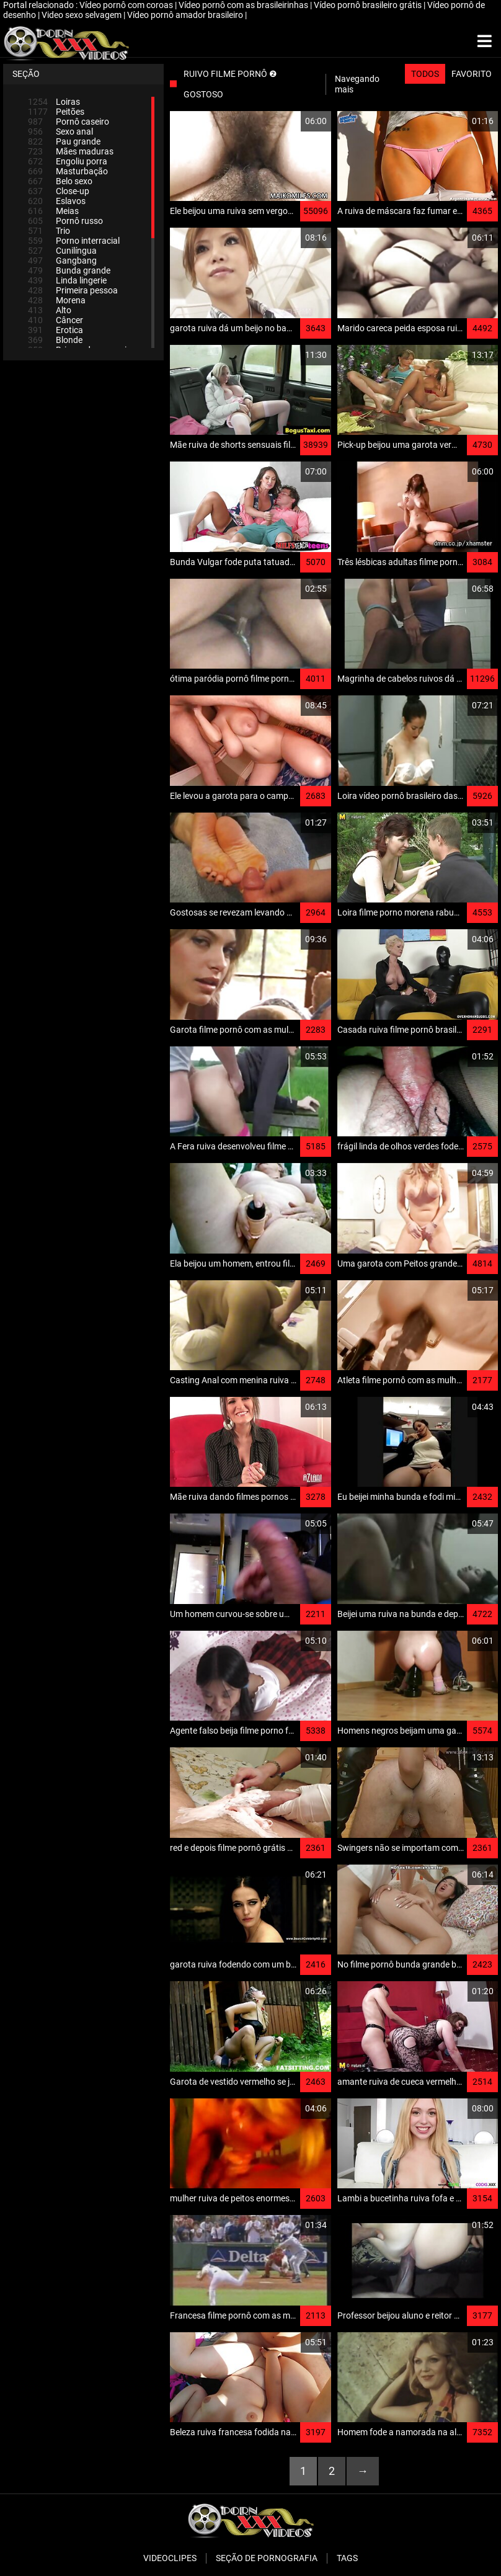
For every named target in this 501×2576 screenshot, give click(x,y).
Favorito (471, 74)
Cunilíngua (62, 251)
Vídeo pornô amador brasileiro (186, 15)
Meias (53, 211)
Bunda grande (69, 270)
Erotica (55, 330)
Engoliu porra (67, 161)
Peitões (56, 112)
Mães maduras (70, 151)
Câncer (55, 320)
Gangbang (62, 260)
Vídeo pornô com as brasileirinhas (244, 5)
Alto (49, 310)
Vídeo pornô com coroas (127, 5)
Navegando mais (357, 84)
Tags (347, 2558)
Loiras (54, 102)
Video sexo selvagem (82, 15)
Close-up (58, 191)
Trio (49, 231)
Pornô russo (65, 221)
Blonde (55, 340)
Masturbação (68, 171)
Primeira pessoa (73, 290)
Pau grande (64, 141)
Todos (425, 74)
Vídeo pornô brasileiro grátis (368, 5)
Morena (57, 300)
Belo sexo (60, 181)
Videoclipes (170, 2558)
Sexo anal (60, 131)
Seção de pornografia (266, 2558)
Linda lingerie (67, 280)
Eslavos (57, 201)
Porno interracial (74, 241)
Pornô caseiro (68, 122)
